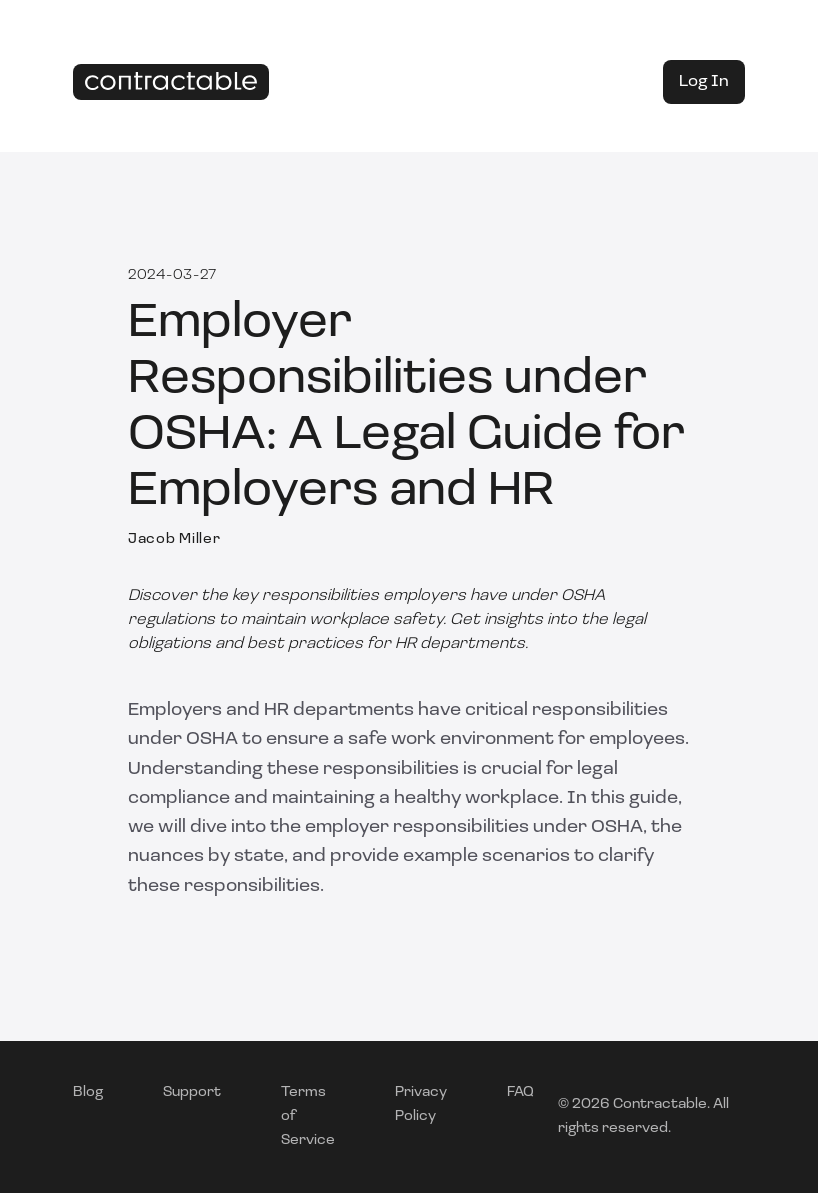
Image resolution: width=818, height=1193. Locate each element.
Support (192, 1092)
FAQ (520, 1092)
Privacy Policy (421, 1104)
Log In (704, 82)
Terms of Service (308, 1116)
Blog (88, 1092)
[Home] (171, 82)
